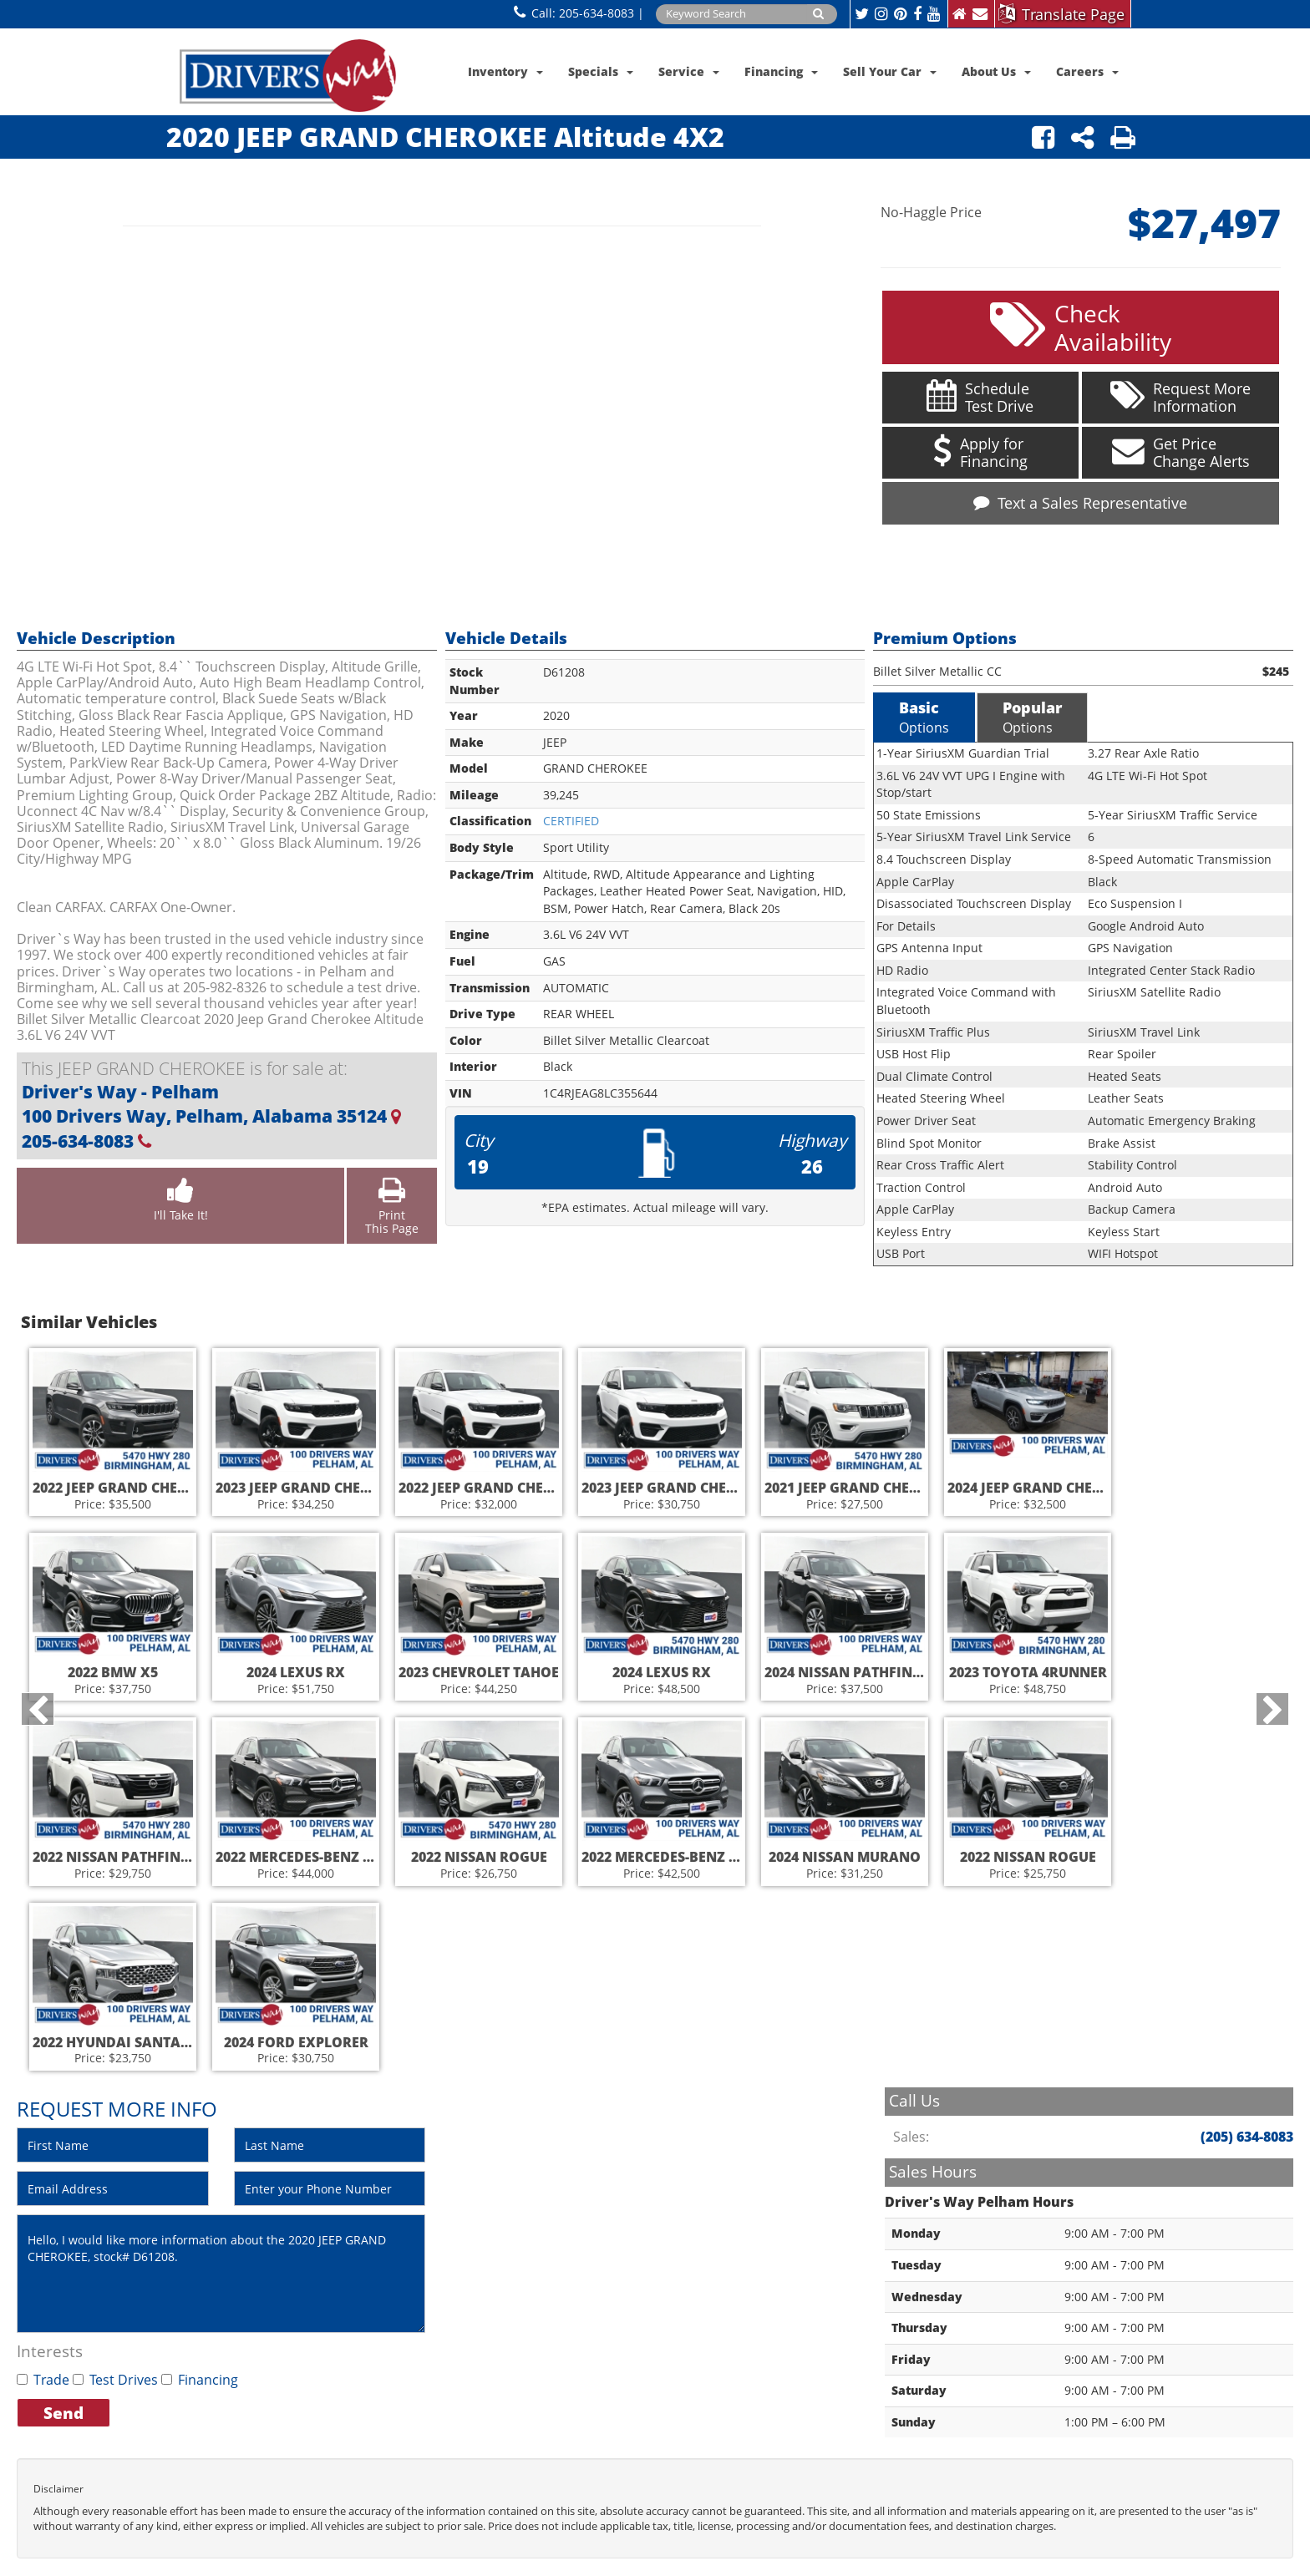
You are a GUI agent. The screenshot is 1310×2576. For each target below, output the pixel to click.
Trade (43, 2376)
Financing (781, 71)
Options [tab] (924, 713)
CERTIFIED (571, 817)
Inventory (505, 71)
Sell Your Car (890, 71)
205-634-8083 (596, 13)
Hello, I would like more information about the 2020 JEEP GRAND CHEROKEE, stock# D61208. (221, 2270)
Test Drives (115, 2376)
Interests (50, 2348)
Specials (600, 71)
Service (688, 71)
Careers (1087, 71)
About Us (996, 71)
